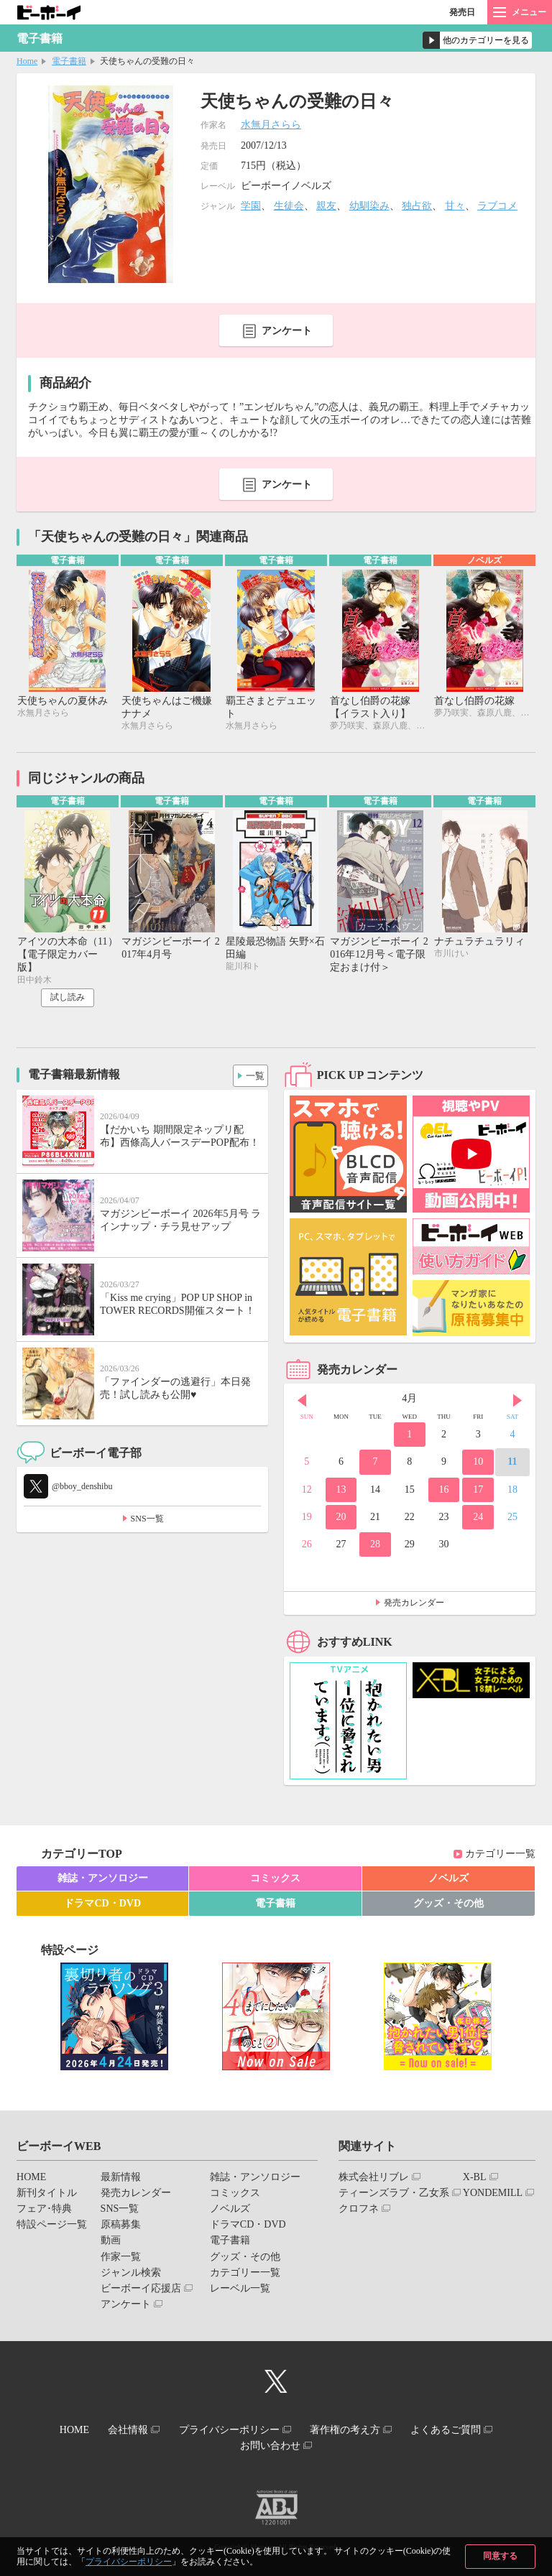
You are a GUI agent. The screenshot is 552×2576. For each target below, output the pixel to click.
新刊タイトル (47, 2195)
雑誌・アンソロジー (103, 1880)
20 (341, 1519)
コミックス (275, 1880)
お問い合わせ (270, 2443)
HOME (31, 2179)
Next (517, 1403)
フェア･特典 (44, 2210)
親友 (326, 205)
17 (478, 1491)
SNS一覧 (147, 1521)
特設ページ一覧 (52, 2227)
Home (27, 61)
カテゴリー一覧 (500, 1856)
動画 (111, 2243)
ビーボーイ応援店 (141, 2290)
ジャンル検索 (131, 2274)
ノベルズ (448, 1880)
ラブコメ (497, 205)
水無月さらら (271, 124)
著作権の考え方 (351, 2430)
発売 (462, 12)
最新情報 (121, 2179)
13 (341, 1491)
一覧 (251, 1075)
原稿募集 (121, 2227)
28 (375, 1547)
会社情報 (121, 2430)
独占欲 (417, 205)
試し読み (67, 1000)
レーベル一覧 (240, 2290)
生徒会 (289, 205)
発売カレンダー (414, 1605)
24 (478, 1519)
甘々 (455, 205)
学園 (251, 205)
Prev (302, 1403)
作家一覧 (121, 2258)
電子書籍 (69, 61)
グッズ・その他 (448, 1905)
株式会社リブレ (374, 2179)
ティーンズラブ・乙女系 (394, 2195)
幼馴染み (369, 205)
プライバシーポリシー (129, 2562)
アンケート (287, 330)
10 (478, 1464)
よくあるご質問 (459, 2430)
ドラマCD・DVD (102, 1905)
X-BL (475, 2179)
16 (444, 1491)
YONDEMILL (493, 2195)
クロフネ (359, 2210)
